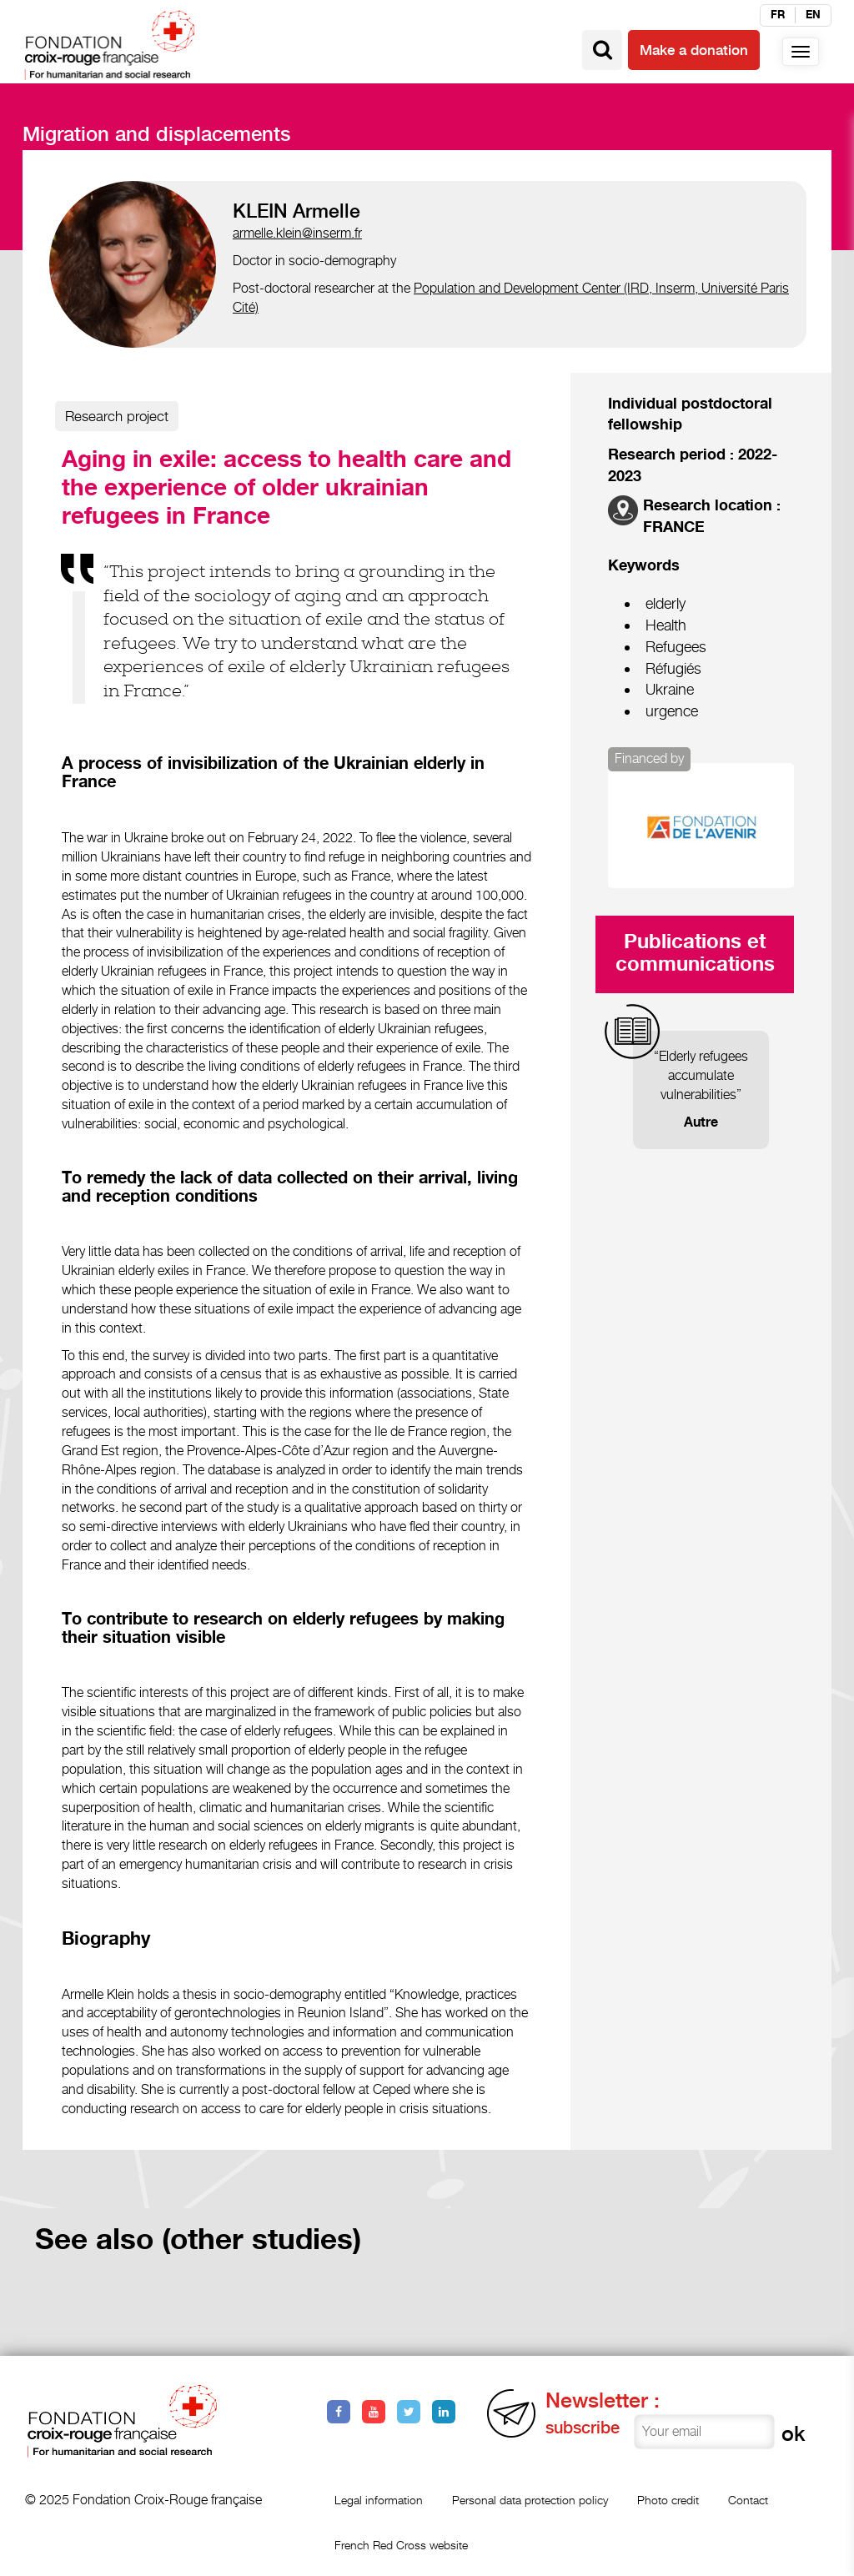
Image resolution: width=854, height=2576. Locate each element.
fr (778, 15)
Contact (748, 2500)
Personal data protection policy (530, 2500)
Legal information (378, 2500)
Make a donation (694, 50)
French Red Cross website (401, 2545)
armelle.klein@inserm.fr (297, 233)
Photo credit (668, 2500)
